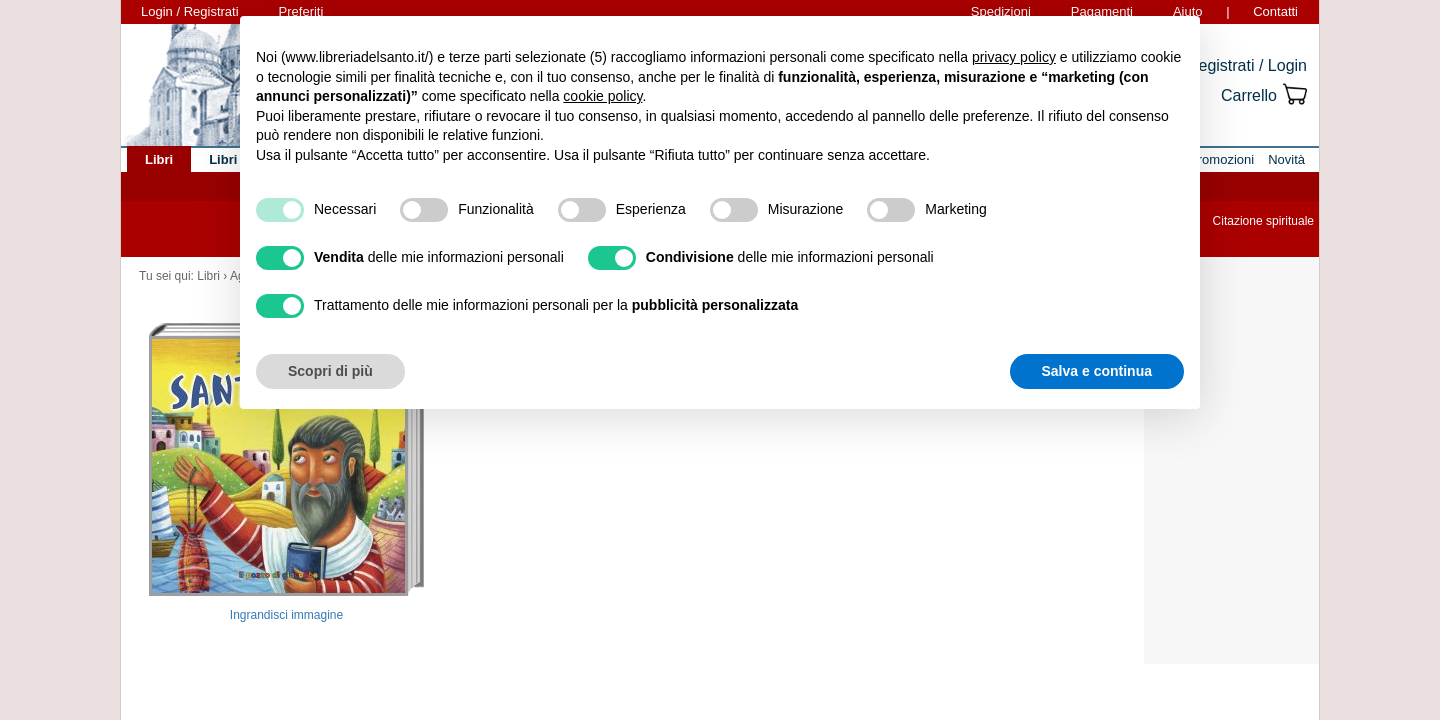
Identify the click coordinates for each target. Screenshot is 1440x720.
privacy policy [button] (1014, 57)
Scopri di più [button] (330, 371)
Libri (208, 276)
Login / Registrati (190, 11)
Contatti (1275, 11)
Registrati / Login (1247, 65)
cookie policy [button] (602, 96)
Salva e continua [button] (1097, 371)
